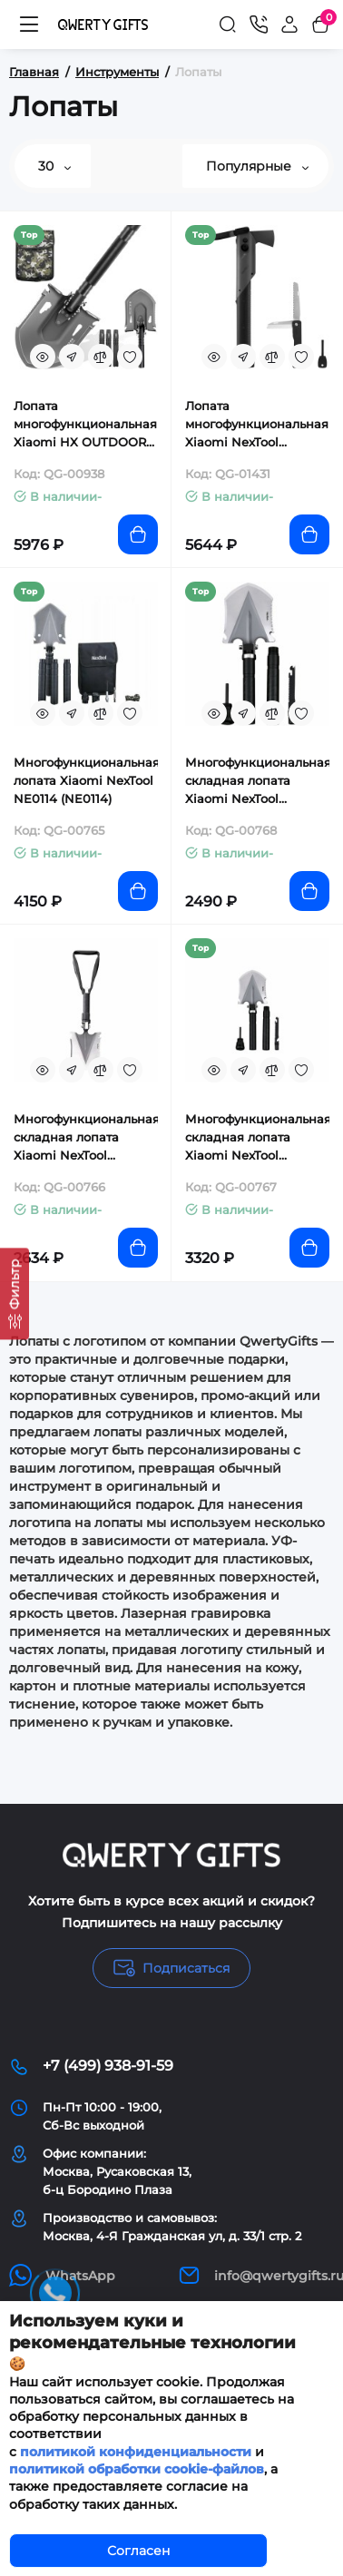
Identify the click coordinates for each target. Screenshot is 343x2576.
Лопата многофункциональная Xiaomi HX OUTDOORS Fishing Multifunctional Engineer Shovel (85, 424)
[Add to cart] (138, 534)
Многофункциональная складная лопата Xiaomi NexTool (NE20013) (257, 781)
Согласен (138, 2550)
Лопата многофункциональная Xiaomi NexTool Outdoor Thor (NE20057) (256, 424)
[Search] (227, 24)
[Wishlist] (129, 356)
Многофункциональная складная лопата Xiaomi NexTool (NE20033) (86, 1138)
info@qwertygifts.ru (256, 2275)
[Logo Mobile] (103, 24)
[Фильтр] (14, 1293)
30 (54, 166)
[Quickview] (42, 356)
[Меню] (29, 24)
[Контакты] (258, 24)
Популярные (257, 166)
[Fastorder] (71, 356)
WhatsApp (62, 2275)
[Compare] (100, 356)
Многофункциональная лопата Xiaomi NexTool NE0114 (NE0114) (86, 780)
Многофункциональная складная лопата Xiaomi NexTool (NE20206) (257, 1138)
